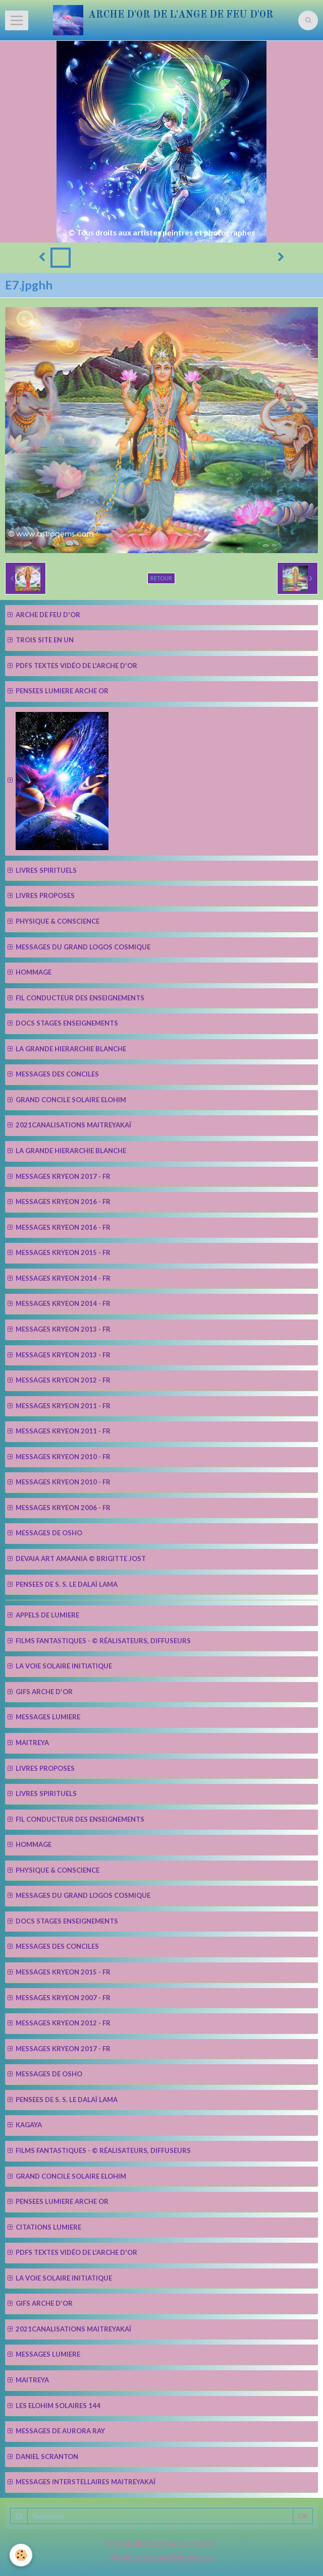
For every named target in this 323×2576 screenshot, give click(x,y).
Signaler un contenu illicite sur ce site (163, 2557)
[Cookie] (21, 2555)
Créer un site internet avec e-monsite (160, 2543)
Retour (161, 578)
